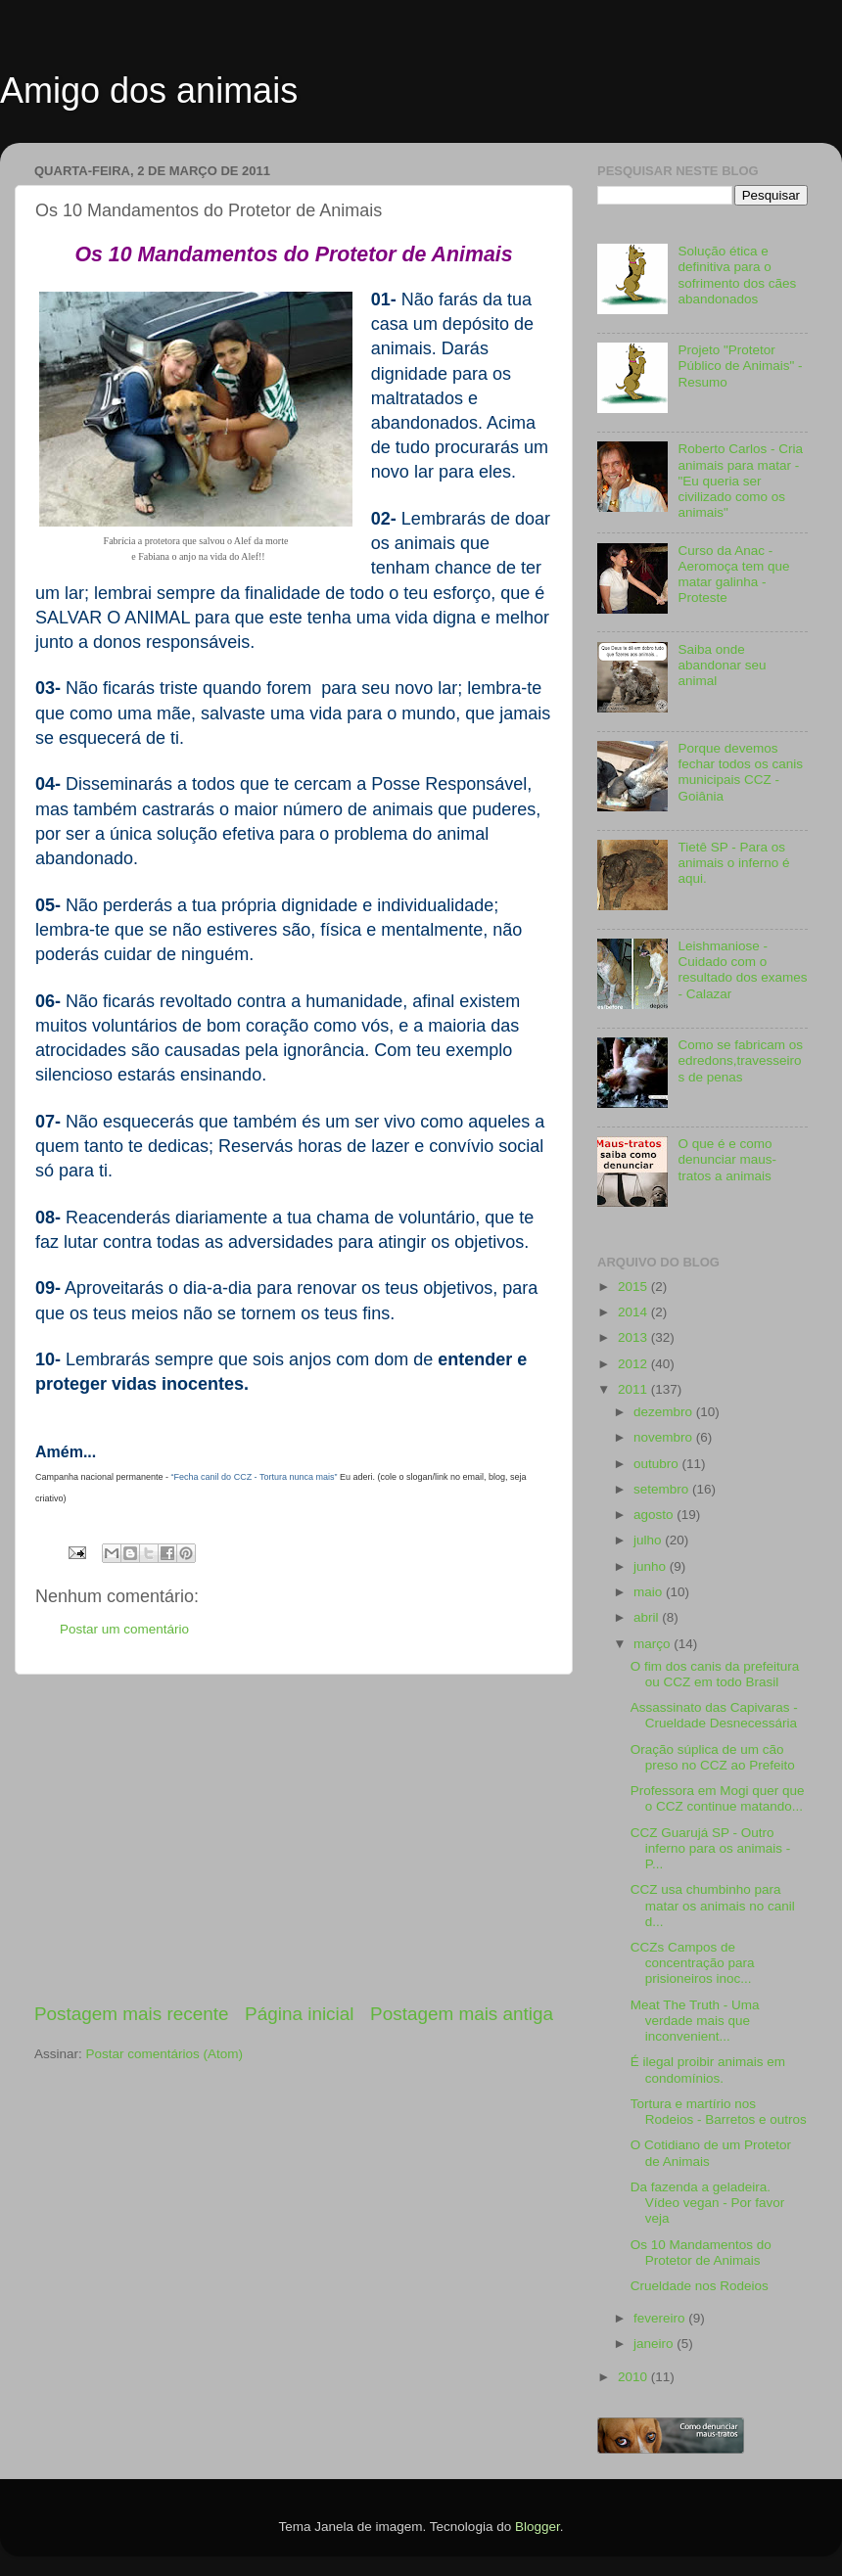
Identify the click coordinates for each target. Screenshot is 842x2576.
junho (651, 1566)
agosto (655, 1514)
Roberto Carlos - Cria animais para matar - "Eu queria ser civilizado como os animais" (740, 480)
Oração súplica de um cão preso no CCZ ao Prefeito (713, 1757)
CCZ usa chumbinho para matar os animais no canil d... (713, 1905)
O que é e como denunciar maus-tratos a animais (727, 1159)
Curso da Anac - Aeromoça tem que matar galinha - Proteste (733, 574)
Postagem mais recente (131, 2013)
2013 (634, 1337)
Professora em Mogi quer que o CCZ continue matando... (718, 1798)
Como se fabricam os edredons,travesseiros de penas (740, 1060)
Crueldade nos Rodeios (700, 2285)
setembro (662, 1489)
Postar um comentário (124, 1629)
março (653, 1643)
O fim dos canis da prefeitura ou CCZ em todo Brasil (715, 1674)
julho (649, 1540)
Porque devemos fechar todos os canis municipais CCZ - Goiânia (740, 772)
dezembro (664, 1411)
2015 (634, 1286)
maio (649, 1592)
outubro (657, 1463)
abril (647, 1617)
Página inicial (299, 2013)
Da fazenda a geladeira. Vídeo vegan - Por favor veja (708, 2203)
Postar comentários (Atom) (165, 2054)
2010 (634, 2376)
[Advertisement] (293, 1838)
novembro (664, 1437)
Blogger (537, 2526)
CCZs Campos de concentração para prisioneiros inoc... (693, 1963)
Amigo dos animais (149, 90)
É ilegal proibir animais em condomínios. (708, 2069)
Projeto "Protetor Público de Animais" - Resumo (740, 366)
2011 (634, 1389)
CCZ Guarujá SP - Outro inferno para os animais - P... (711, 1848)
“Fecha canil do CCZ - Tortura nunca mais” (254, 1477)
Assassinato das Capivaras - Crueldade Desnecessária (714, 1715)
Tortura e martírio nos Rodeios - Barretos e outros (719, 2111)
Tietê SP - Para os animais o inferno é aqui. (733, 863)
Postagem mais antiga (461, 2013)
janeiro (655, 2343)
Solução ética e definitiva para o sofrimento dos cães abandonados (737, 275)
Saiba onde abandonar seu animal (722, 665)
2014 (634, 1312)
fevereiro (660, 2318)
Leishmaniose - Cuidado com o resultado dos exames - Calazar (742, 970)
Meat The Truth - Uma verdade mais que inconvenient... (695, 2021)
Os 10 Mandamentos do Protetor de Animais (701, 2252)
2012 (634, 1364)
